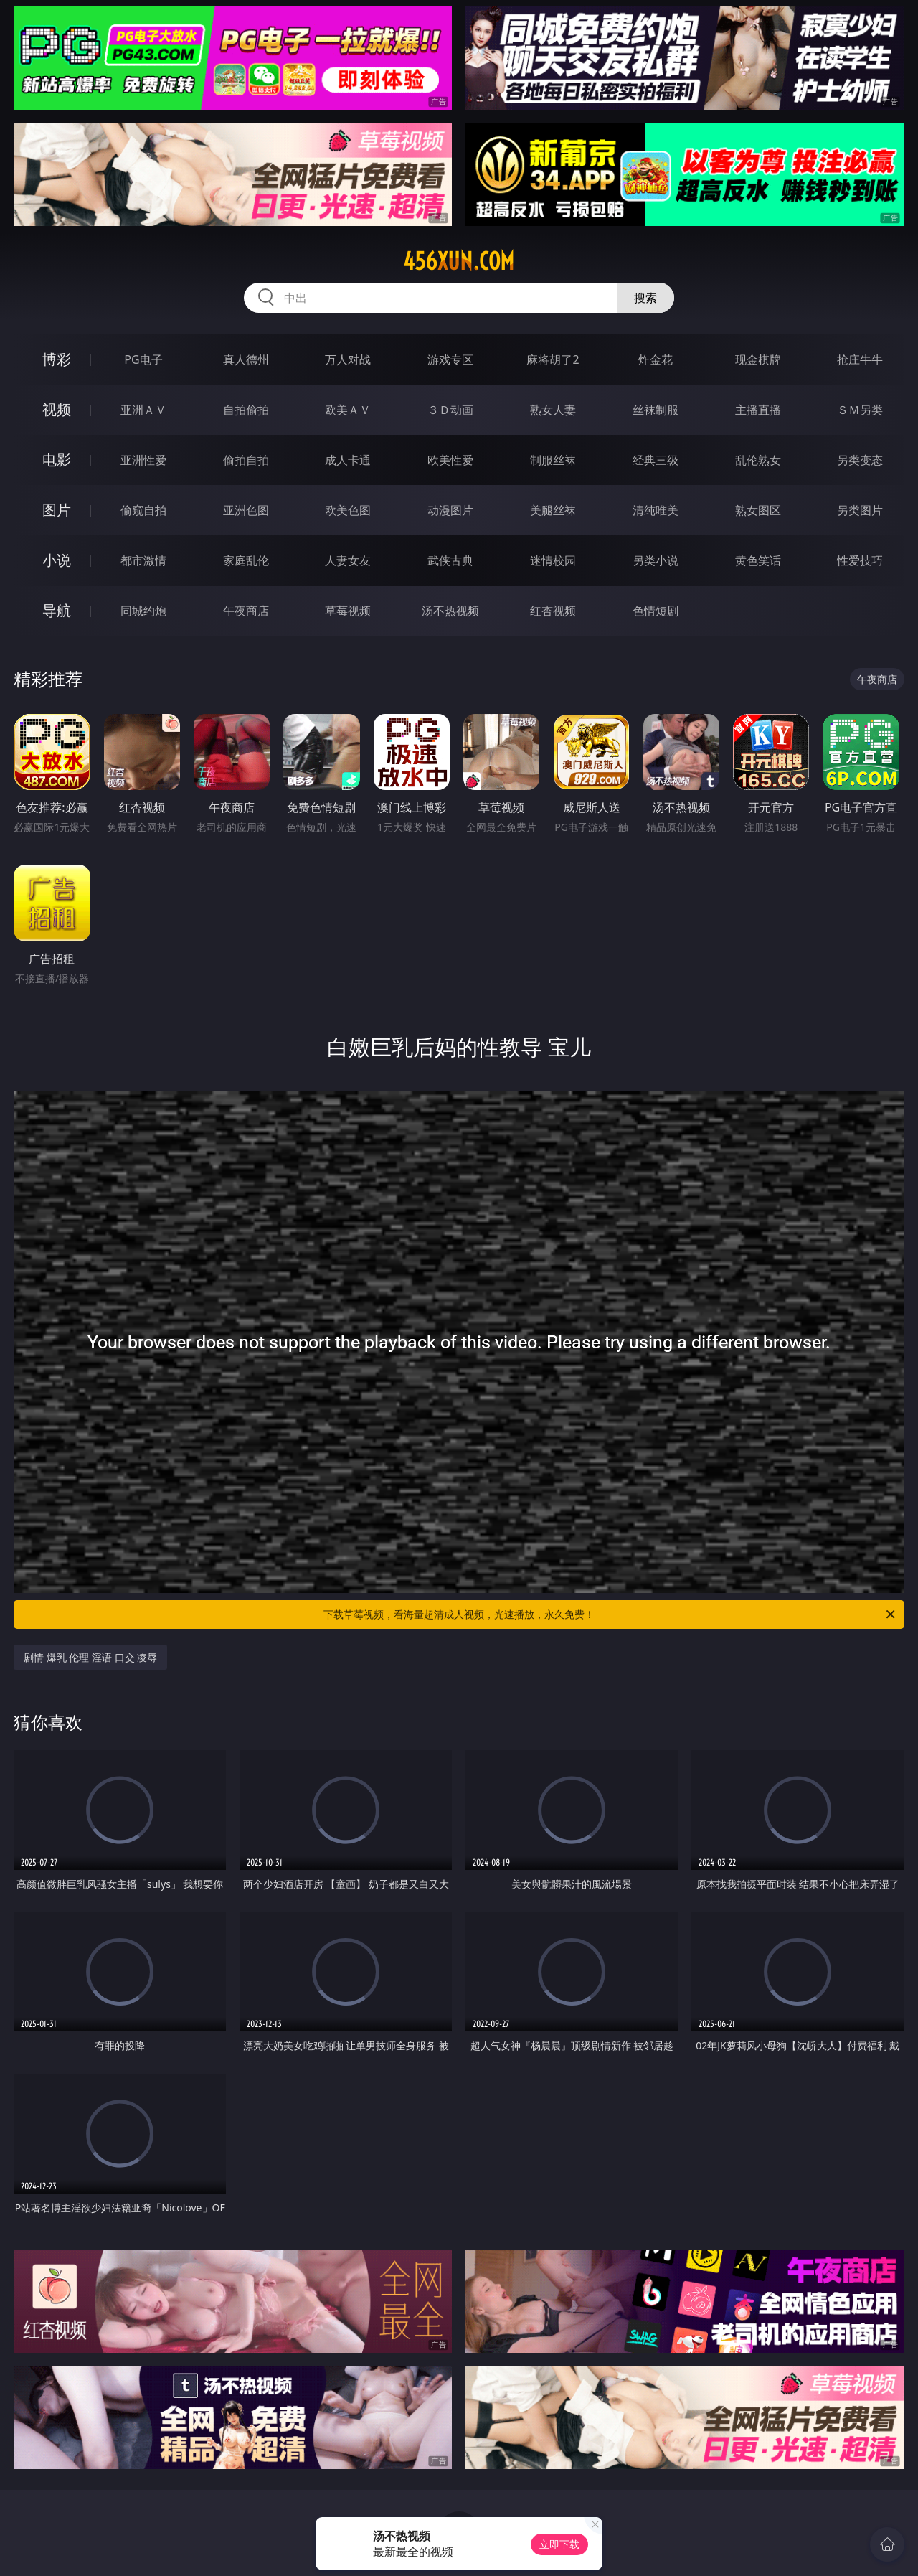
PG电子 (143, 359)
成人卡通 (348, 460)
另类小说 (655, 560)
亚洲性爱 (143, 460)
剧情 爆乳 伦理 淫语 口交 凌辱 (90, 1657)
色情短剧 (655, 611)
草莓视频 (348, 611)
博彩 (56, 359)
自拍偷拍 (246, 410)
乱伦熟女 (758, 460)
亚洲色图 (246, 510)
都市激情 (143, 560)
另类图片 (860, 510)
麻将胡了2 (552, 359)
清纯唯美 (655, 510)
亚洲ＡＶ (143, 410)
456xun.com (458, 261)
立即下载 (559, 2544)
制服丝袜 (553, 460)
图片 (56, 510)
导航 (56, 610)
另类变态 (860, 460)
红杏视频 (553, 611)
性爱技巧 (860, 560)
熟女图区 (758, 510)
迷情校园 (553, 560)
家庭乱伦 (246, 560)
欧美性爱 (450, 460)
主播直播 (758, 410)
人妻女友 (348, 560)
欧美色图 (348, 510)
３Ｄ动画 (450, 410)
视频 (56, 409)
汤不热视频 (450, 611)
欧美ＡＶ (348, 410)
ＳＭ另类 (860, 410)
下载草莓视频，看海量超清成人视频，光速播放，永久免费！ (610, 1614)
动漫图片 (450, 510)
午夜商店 (246, 611)
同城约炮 (143, 611)
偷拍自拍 (246, 460)
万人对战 (348, 359)
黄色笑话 (758, 560)
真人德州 (246, 359)
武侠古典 (450, 560)
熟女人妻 (553, 410)
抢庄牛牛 (860, 359)
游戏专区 (450, 359)
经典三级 (655, 460)
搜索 (645, 298)
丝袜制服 (655, 410)
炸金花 (655, 359)
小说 (56, 560)
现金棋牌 (758, 359)
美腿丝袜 (553, 510)
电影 (56, 459)
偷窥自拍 (143, 510)
